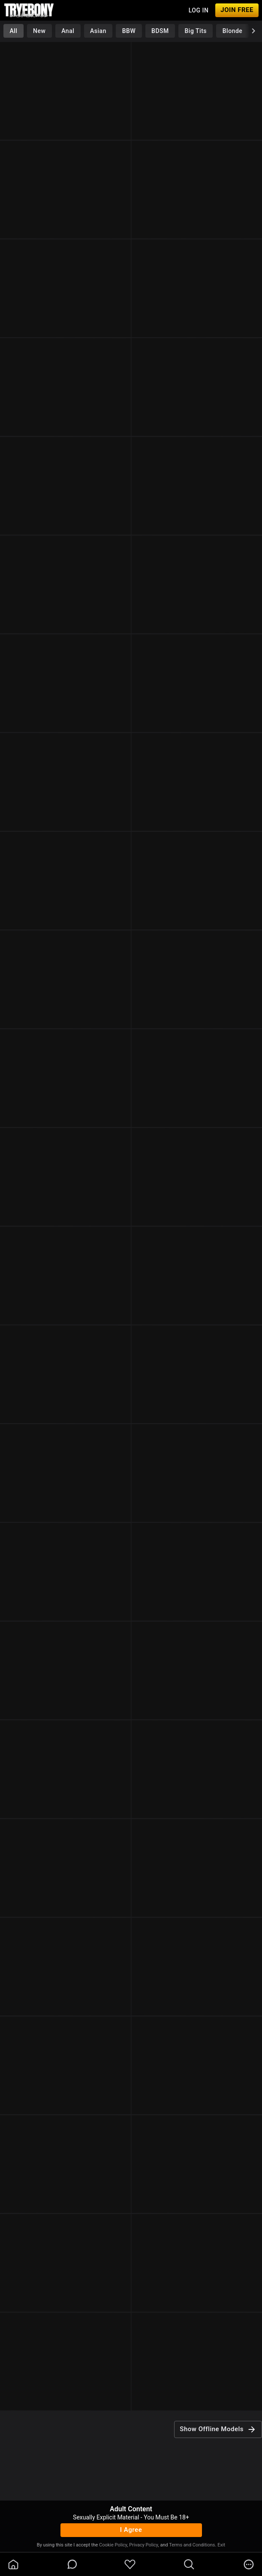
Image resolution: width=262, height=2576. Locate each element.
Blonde (233, 30)
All (13, 30)
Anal (67, 30)
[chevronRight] (253, 30)
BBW (129, 30)
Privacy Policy (143, 2545)
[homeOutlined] (13, 2564)
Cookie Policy (113, 2545)
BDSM (160, 30)
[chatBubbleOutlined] (72, 2564)
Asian (98, 30)
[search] (189, 2564)
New (39, 30)
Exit (221, 2545)
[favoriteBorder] (129, 2564)
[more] (248, 2564)
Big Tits (196, 30)
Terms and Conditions (192, 2545)
